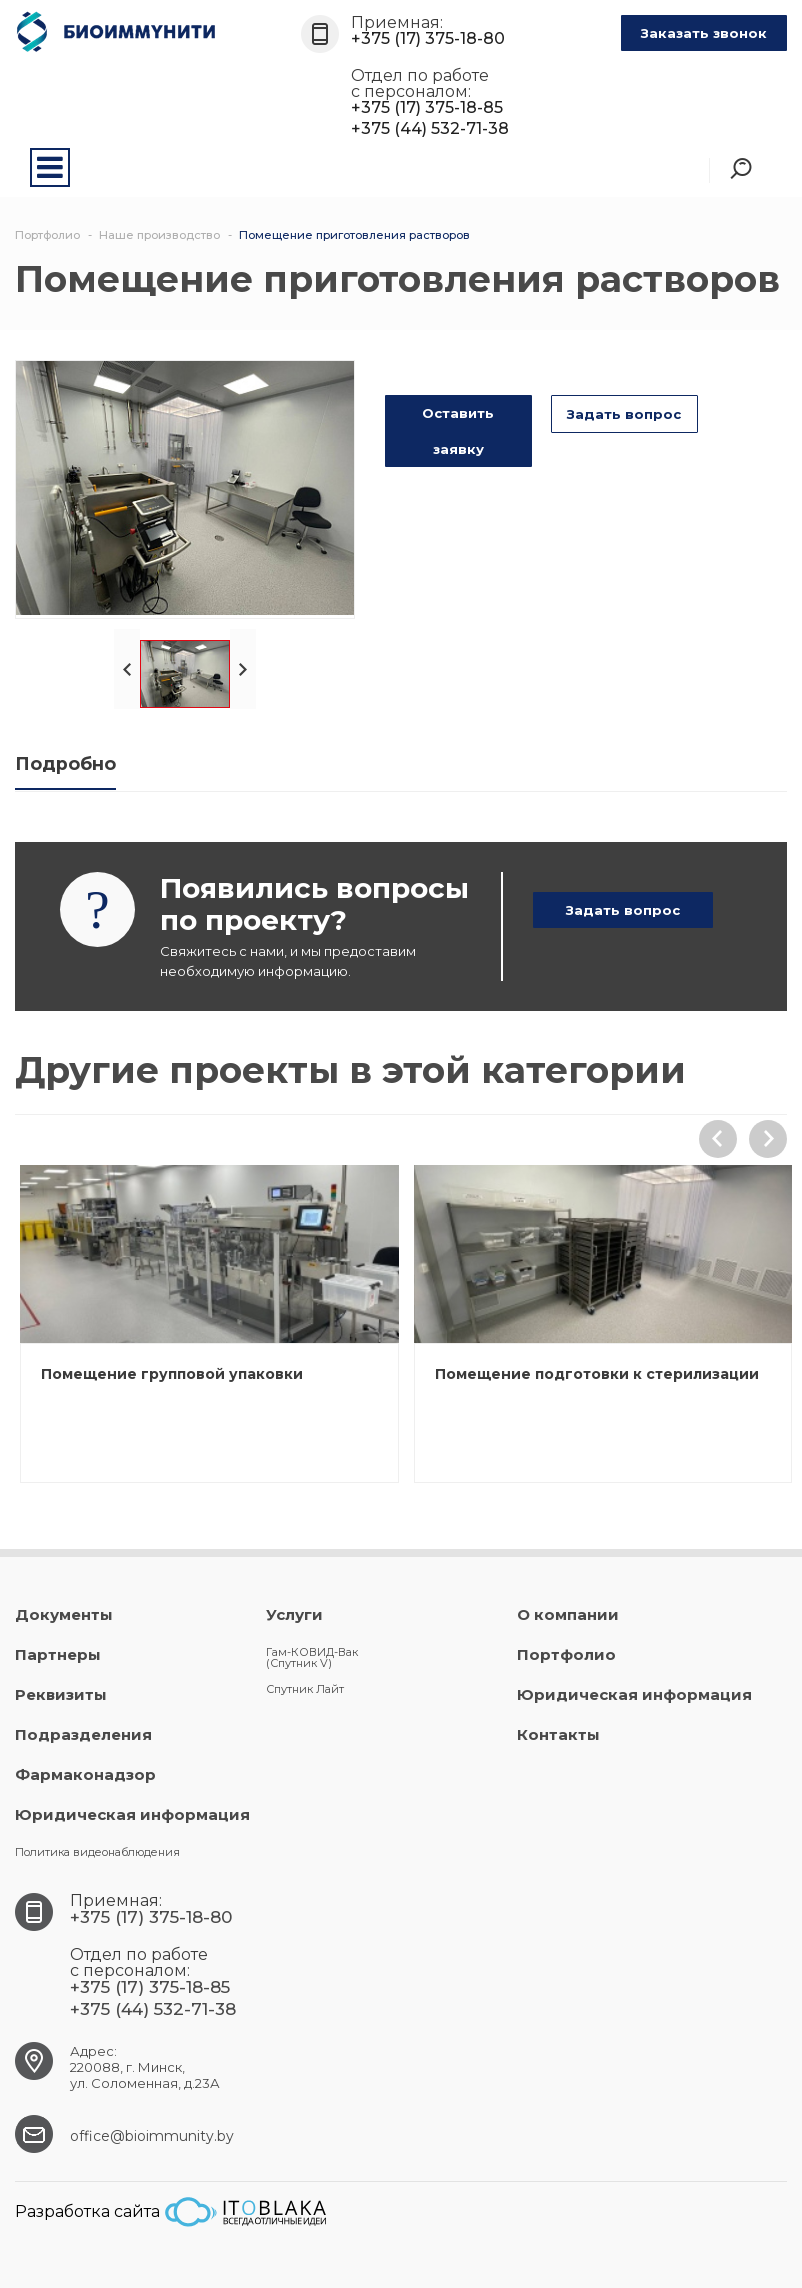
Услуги (294, 1614)
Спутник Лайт (305, 1689)
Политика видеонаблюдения (97, 1852)
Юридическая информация (132, 1814)
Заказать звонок (704, 33)
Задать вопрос (624, 414)
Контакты (558, 1734)
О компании (568, 1614)
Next (243, 669)
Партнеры (58, 1654)
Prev (127, 669)
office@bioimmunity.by (152, 2136)
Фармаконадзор (85, 1774)
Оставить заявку (458, 431)
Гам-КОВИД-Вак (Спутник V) (312, 1657)
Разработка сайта (170, 2212)
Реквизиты (61, 1694)
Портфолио (566, 1654)
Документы (64, 1614)
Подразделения (83, 1734)
